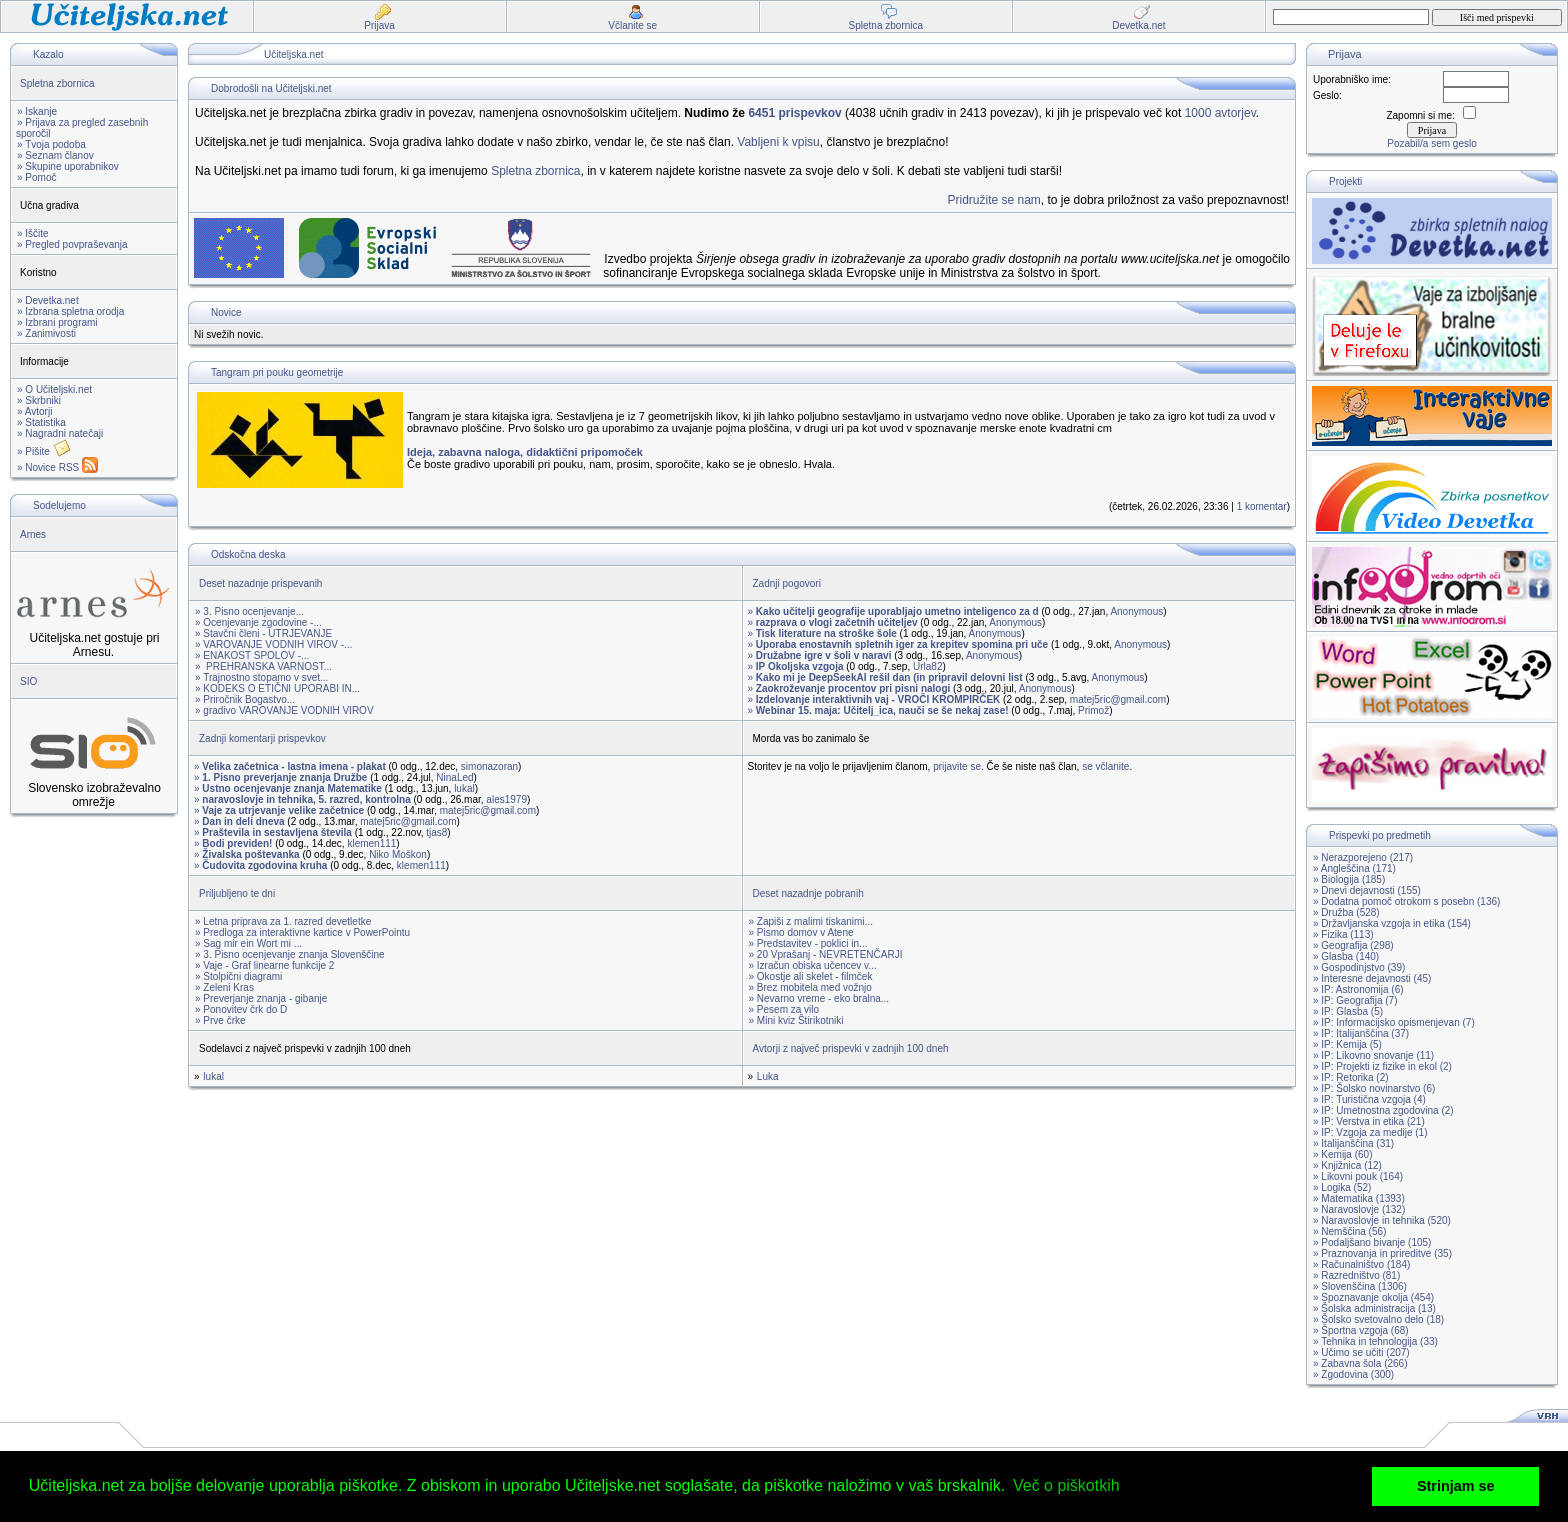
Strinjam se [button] (1456, 1486)
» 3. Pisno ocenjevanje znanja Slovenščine (290, 954)
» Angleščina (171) (1354, 868)
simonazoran (489, 766)
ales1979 (506, 799)
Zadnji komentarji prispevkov (262, 738)
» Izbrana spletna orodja (70, 311)
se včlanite (1105, 766)
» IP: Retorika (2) (1351, 1077)
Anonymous (1136, 611)
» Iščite (33, 233)
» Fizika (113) (1343, 934)
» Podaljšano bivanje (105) (1372, 1242)
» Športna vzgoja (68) (1361, 1330)
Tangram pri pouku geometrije (277, 372)
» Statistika (41, 422)
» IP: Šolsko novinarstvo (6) (1374, 1088)
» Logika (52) (1342, 1187)
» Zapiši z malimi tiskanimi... (811, 921)
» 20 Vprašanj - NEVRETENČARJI (826, 954)
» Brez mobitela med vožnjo (810, 987)
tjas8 (436, 832)
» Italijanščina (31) (1353, 1143)
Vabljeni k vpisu (778, 142)
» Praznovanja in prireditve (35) (1382, 1253)
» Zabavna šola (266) (1360, 1363)
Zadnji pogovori (787, 583)
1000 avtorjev (1220, 113)
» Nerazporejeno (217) (1363, 857)
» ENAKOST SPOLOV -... (252, 655)
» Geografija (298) (1353, 945)
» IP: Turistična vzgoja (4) (1369, 1099)
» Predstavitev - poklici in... (808, 943)
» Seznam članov (55, 155)
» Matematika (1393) (1359, 1198)
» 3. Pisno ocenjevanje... (249, 611)
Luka (768, 1076)
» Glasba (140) (1346, 956)
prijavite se (957, 766)
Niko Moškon (398, 854)
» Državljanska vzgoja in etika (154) (1392, 923)
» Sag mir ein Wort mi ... (248, 943)
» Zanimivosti (46, 333)
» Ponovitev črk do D (241, 1009)
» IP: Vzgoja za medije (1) (1370, 1132)
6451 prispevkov (794, 113)
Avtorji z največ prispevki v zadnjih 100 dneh (851, 1048)
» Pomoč (36, 177)
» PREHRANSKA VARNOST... (263, 666)
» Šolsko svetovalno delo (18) (1378, 1319)
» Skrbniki (39, 400)
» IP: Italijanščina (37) (1361, 1033)
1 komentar (1262, 506)
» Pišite (44, 451)
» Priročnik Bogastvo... (245, 699)
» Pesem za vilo (784, 1009)
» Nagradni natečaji (60, 433)
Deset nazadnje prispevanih (260, 583)
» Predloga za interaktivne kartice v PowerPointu (302, 932)
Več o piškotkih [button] (1066, 1485)
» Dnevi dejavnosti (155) (1367, 890)
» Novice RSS (57, 467)
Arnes (33, 534)
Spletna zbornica (57, 83)
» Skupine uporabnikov (68, 166)
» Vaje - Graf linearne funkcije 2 (264, 965)
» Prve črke (220, 1020)
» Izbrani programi (57, 322)
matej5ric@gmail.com (1118, 699)
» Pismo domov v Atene (801, 932)
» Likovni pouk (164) (1358, 1176)
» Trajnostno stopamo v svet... (261, 677)
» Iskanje (37, 111)
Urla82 (927, 666)
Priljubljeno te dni (237, 893)
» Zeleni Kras (224, 987)
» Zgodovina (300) (1353, 1374)
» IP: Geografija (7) (1355, 1000)
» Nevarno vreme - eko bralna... (819, 998)
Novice (226, 312)
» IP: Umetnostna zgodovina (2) (1383, 1110)
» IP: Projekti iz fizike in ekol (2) (1382, 1066)
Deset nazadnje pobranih (808, 893)
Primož (1093, 710)
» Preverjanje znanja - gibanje (261, 998)
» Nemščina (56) (1349, 1231)
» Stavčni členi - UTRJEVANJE (263, 633)
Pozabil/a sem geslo (1432, 143)
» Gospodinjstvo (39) (1359, 967)
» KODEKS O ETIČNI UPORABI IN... (277, 688)
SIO (28, 681)
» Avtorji (34, 411)
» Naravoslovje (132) (1359, 1209)
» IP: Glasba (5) (1348, 1011)
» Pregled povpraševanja (72, 244)
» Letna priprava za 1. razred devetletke (283, 921)
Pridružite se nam (993, 200)
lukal (464, 788)
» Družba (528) (1346, 912)
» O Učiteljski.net (54, 389)
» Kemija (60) (1342, 1154)
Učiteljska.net (293, 54)
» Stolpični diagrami (238, 976)
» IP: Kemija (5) (1347, 1044)
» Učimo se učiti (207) (1361, 1352)
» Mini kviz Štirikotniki (796, 1020)
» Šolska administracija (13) (1374, 1308)
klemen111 (371, 843)
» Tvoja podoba (51, 144)
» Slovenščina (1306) (1360, 1286)
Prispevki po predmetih (1380, 835)
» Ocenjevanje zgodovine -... (258, 622)
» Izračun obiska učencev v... (813, 965)
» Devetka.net (48, 300)
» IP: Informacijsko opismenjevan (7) (1394, 1022)
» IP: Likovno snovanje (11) (1373, 1055)
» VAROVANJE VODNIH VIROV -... (273, 644)
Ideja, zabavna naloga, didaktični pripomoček (525, 452)
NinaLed (454, 777)
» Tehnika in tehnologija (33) (1375, 1341)
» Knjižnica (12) (1347, 1165)
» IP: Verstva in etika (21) (1369, 1121)
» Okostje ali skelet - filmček (811, 976)
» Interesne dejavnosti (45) (1372, 978)
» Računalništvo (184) (1361, 1264)
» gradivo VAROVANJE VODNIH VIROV (284, 710)
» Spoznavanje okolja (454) (1373, 1297)
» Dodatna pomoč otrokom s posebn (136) (1406, 901)
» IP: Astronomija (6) (1358, 989)
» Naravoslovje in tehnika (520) (1382, 1220)
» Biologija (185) (1349, 879)
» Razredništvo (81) (1356, 1275)
